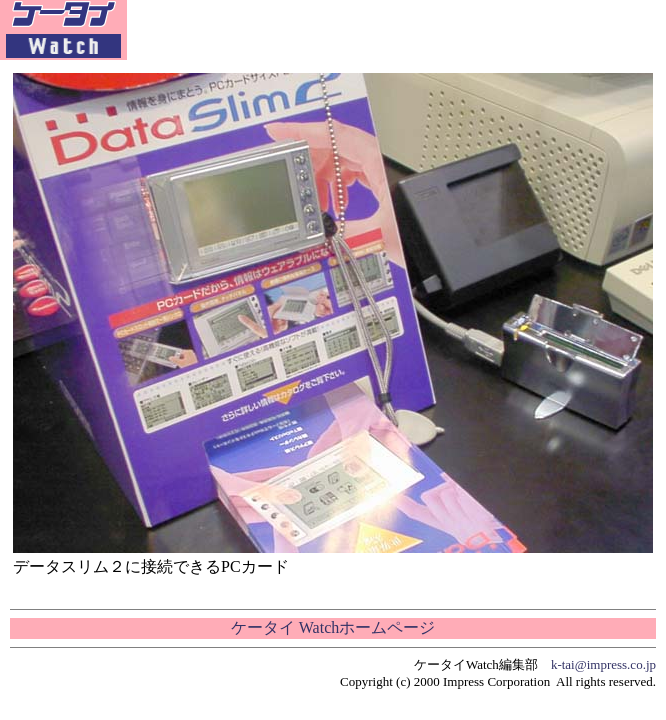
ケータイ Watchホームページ (333, 627)
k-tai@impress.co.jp (603, 664)
